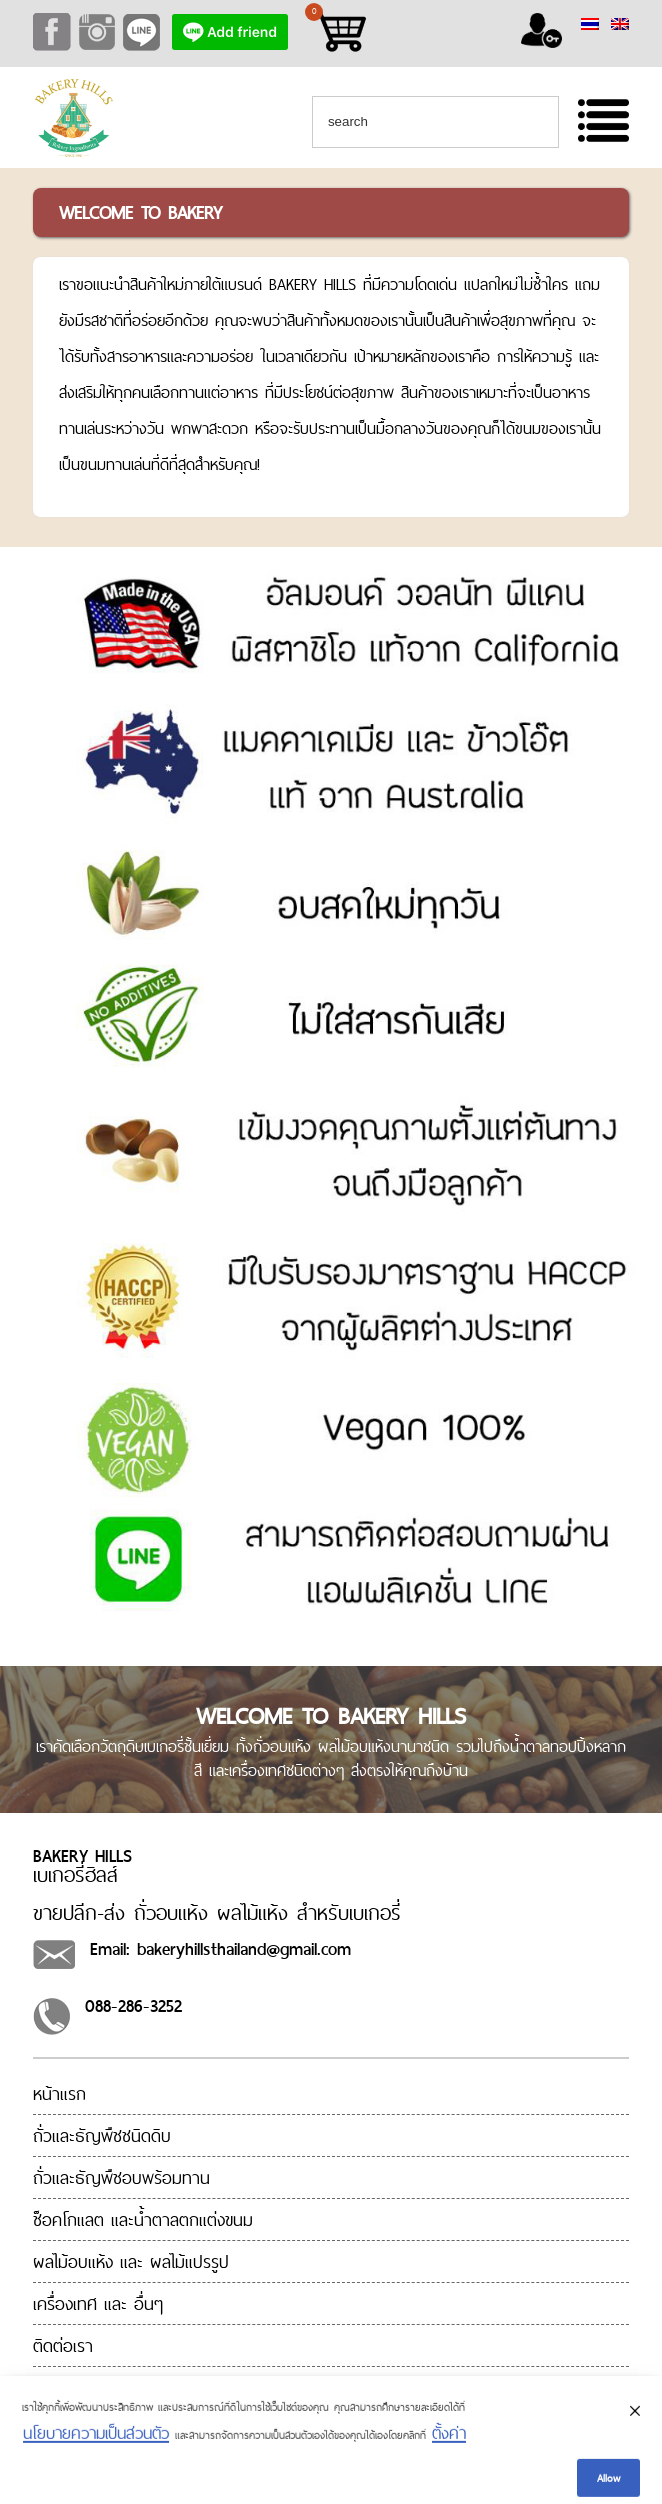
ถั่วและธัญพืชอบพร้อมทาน (121, 2177)
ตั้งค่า (449, 2444)
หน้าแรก (59, 2093)
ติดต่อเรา (63, 2345)
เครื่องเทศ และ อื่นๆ (98, 2303)
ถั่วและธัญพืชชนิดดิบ (102, 2135)
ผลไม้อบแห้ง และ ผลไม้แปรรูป (131, 2261)
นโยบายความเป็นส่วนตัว (96, 2444)
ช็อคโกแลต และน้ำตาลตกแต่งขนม (143, 2219)
